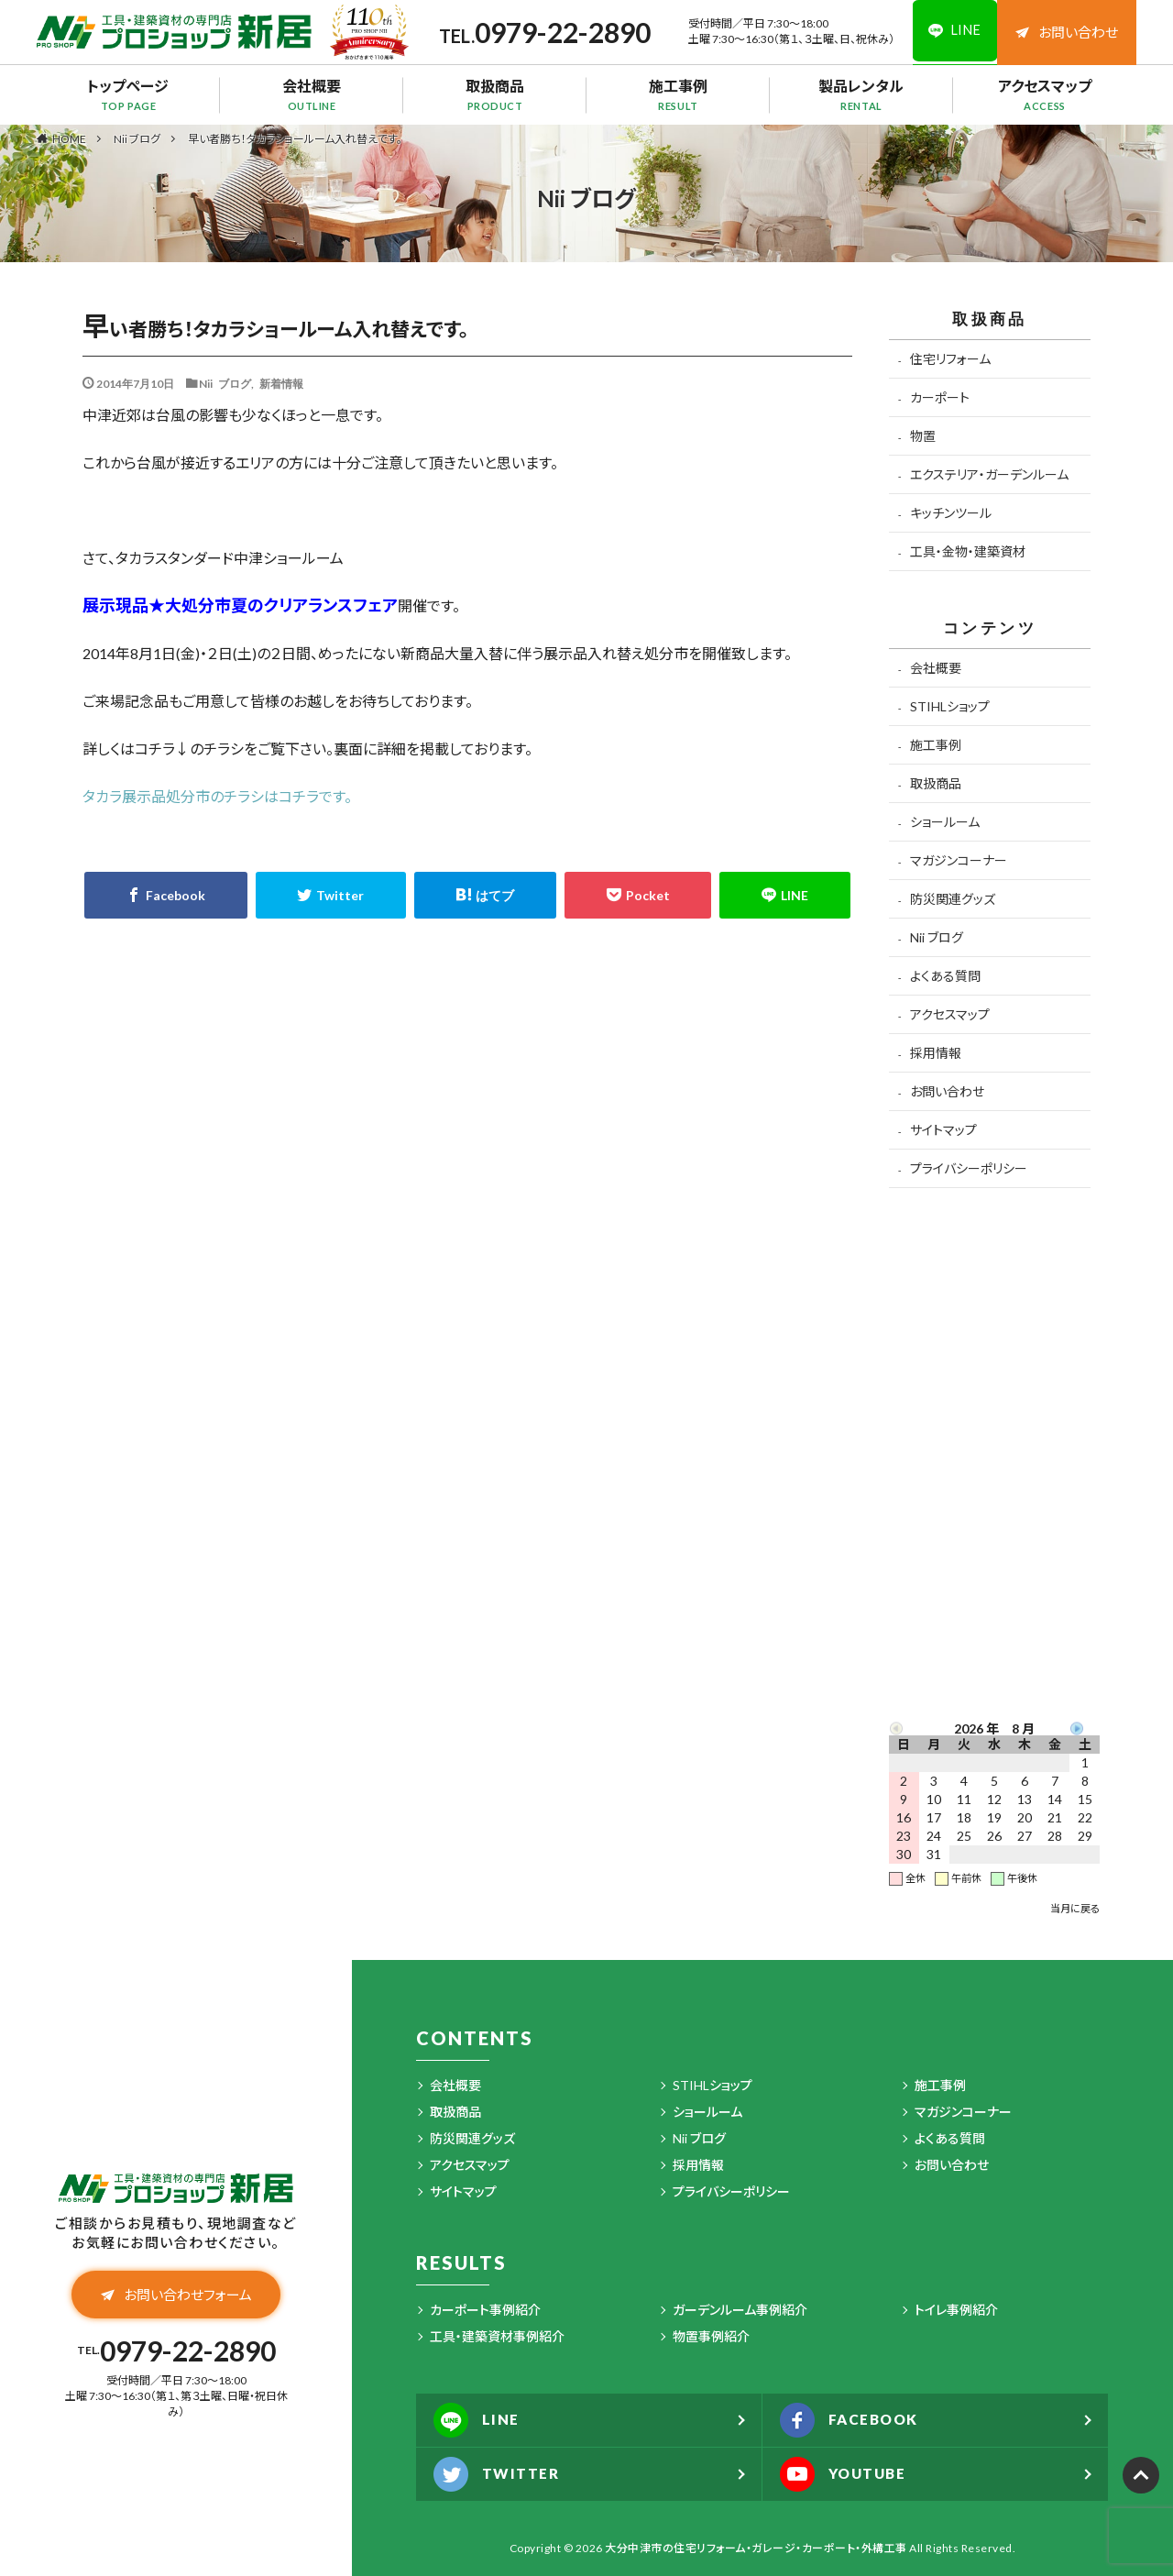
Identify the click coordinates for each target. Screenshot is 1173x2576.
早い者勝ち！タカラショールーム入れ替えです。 (295, 139)
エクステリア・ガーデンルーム (989, 474)
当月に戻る (1075, 1908)
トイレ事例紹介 (956, 2309)
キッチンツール (951, 513)
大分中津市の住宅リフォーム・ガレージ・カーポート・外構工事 (756, 2548)
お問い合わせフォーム (176, 2295)
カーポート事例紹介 (485, 2309)
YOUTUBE (846, 2474)
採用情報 (935, 1053)
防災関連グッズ (952, 899)
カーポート (940, 397)
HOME (69, 138)
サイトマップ (943, 1130)
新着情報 (281, 383)
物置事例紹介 (711, 2336)
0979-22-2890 (558, 32)
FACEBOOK (852, 2420)
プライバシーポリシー (968, 1168)
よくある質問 (945, 976)
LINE (477, 2420)
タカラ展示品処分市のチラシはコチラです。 (217, 796)
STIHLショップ (950, 706)
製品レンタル (861, 94)
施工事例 (678, 94)
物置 (923, 436)
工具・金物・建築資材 (967, 551)
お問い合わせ (1066, 32)
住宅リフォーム (950, 359)
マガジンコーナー (958, 860)
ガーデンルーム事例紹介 (740, 2309)
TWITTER (498, 2474)
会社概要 (311, 94)
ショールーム (945, 822)
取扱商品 (495, 94)
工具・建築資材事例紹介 (497, 2336)
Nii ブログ (137, 139)
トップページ (128, 94)
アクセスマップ (1045, 94)
